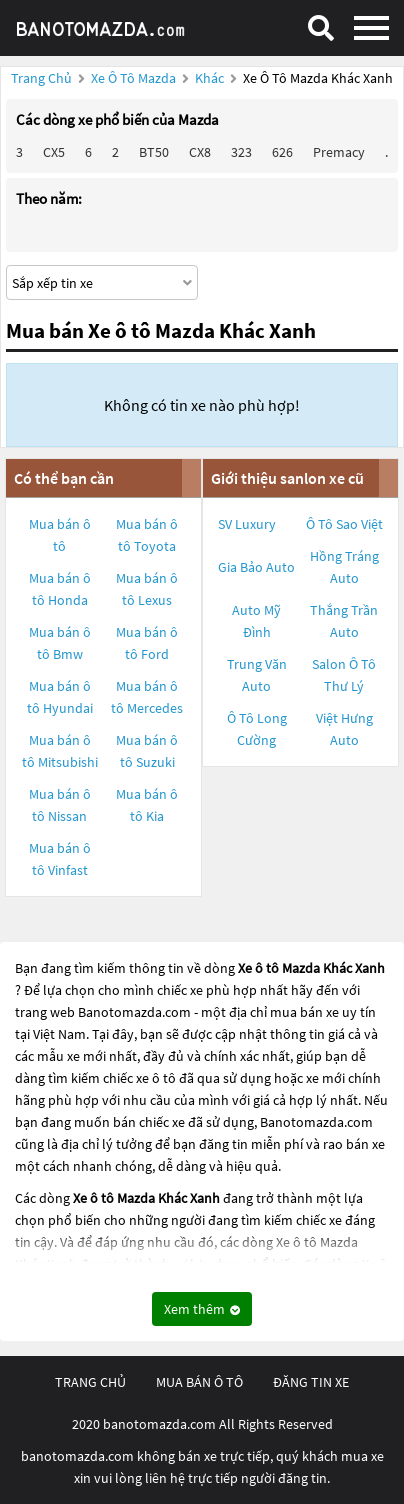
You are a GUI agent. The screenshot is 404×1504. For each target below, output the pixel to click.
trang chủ (90, 1382)
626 (282, 152)
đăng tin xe (311, 1382)
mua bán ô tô (199, 1382)
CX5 (54, 152)
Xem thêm (202, 1309)
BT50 (154, 152)
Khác (211, 78)
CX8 (200, 152)
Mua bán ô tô (60, 535)
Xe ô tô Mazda (133, 78)
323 (241, 152)
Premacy (339, 152)
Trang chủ (41, 78)
